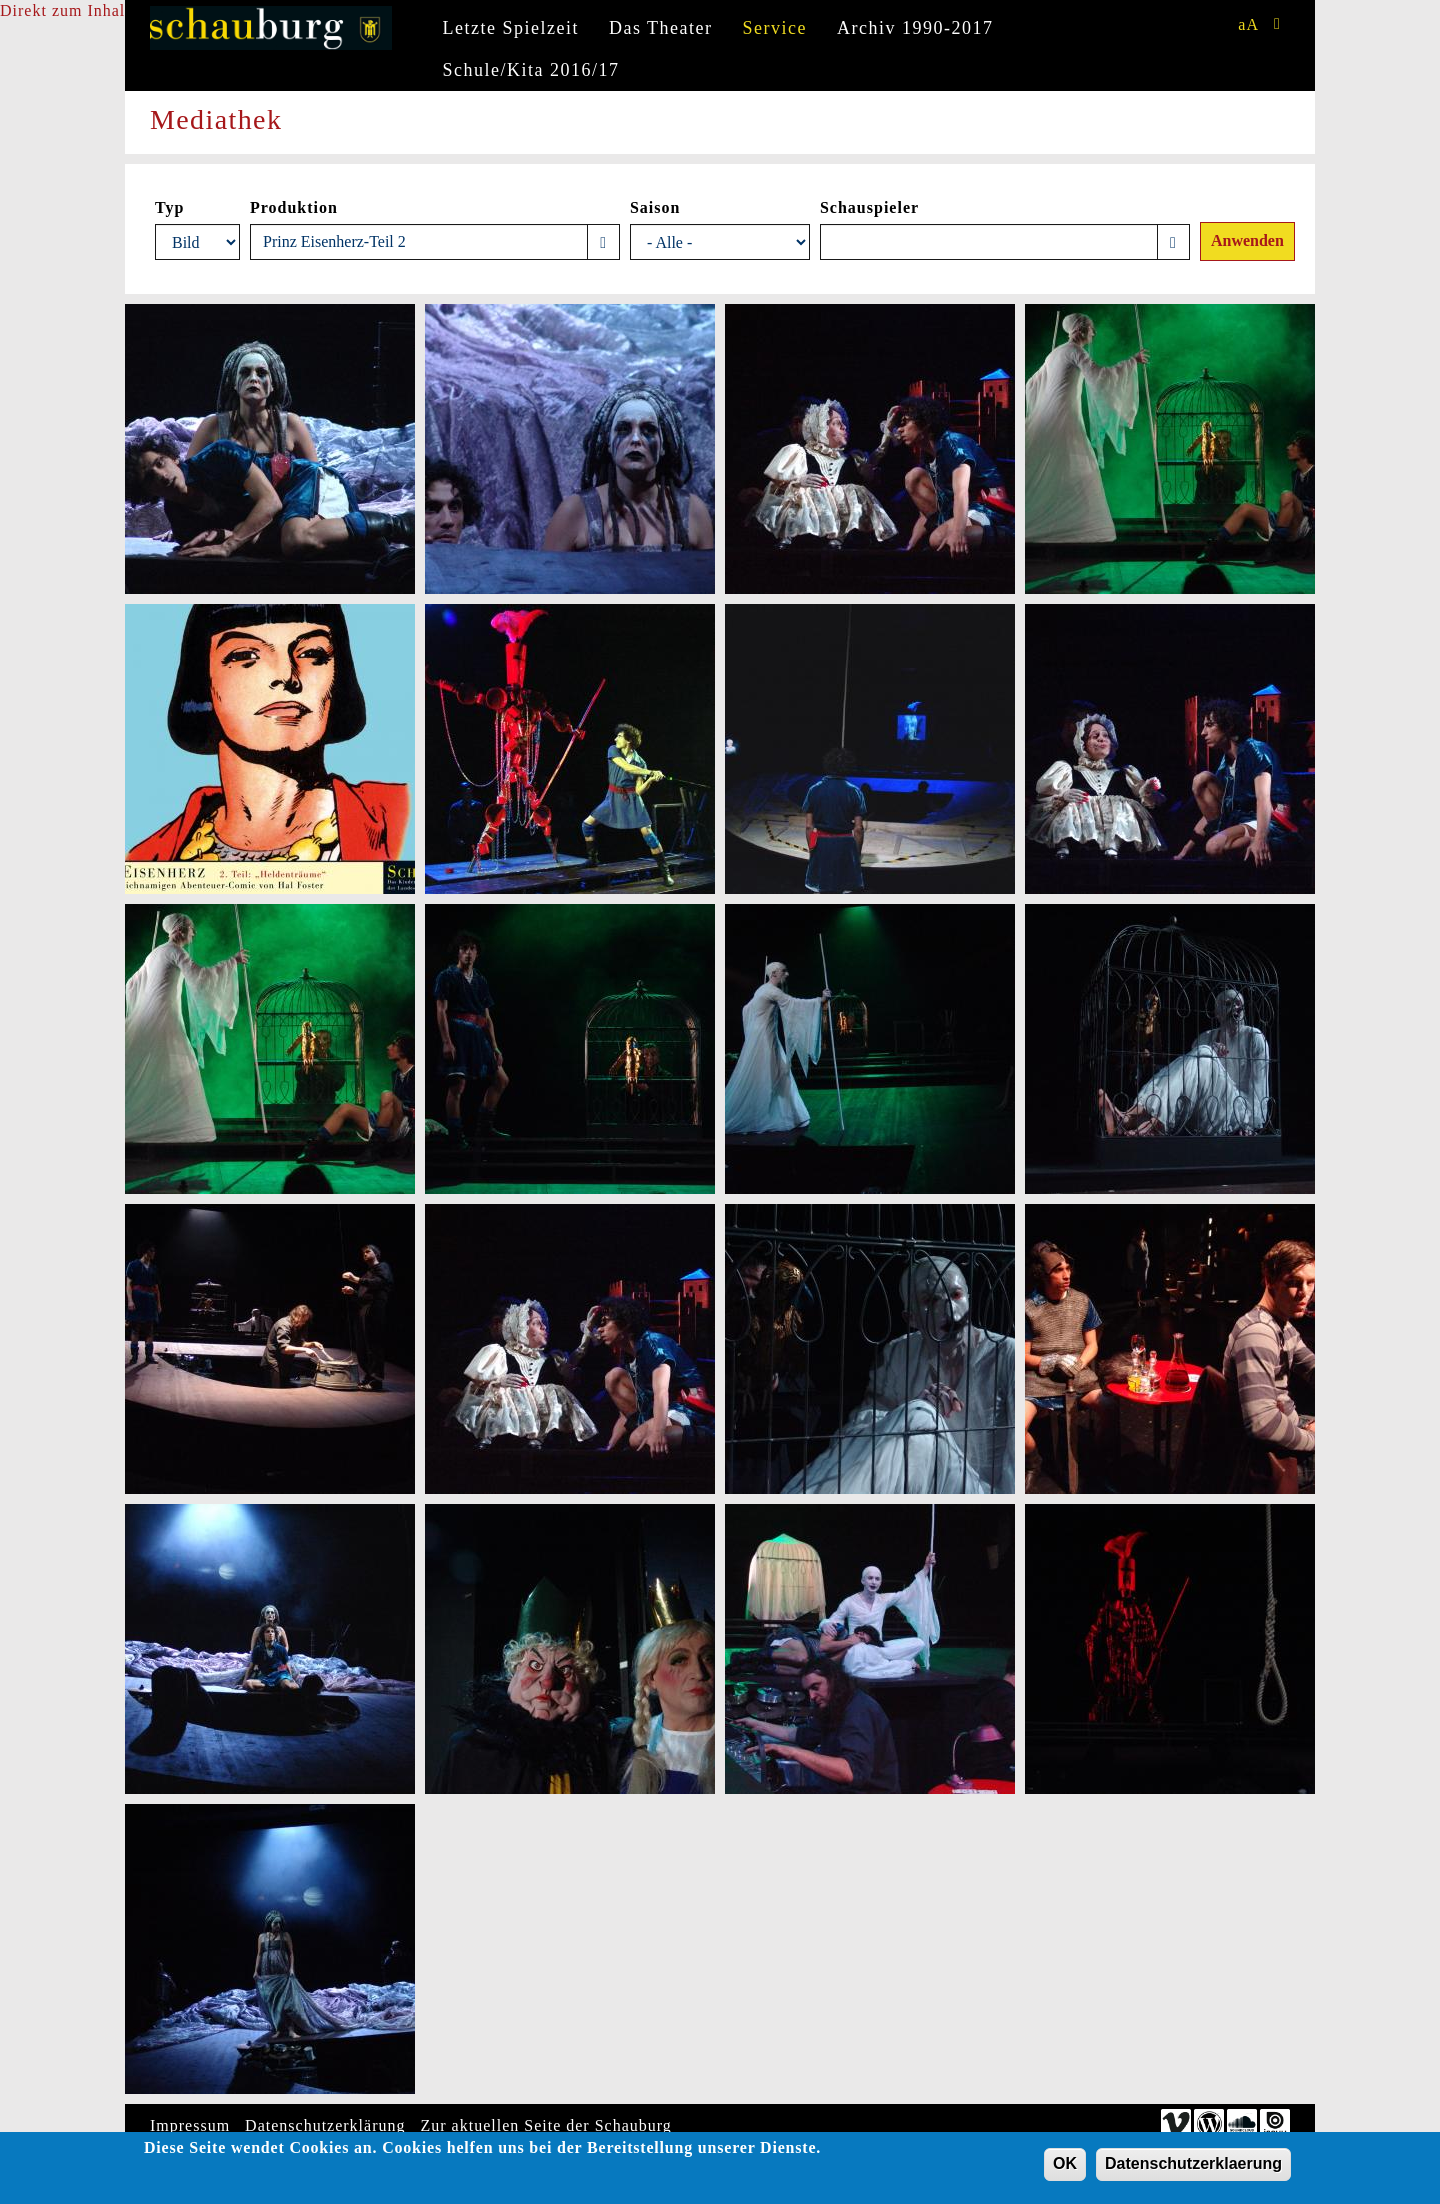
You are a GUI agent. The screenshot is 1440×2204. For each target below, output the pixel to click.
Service (775, 28)
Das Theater (661, 28)
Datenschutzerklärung (325, 2125)
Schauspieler (869, 207)
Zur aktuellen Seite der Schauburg (546, 2125)
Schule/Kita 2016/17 (531, 70)
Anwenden (1247, 240)
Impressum (190, 2125)
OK (1065, 2168)
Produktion (294, 207)
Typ (169, 207)
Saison (655, 207)
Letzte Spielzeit (511, 28)
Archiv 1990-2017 (915, 28)
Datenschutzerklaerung (1193, 2168)
